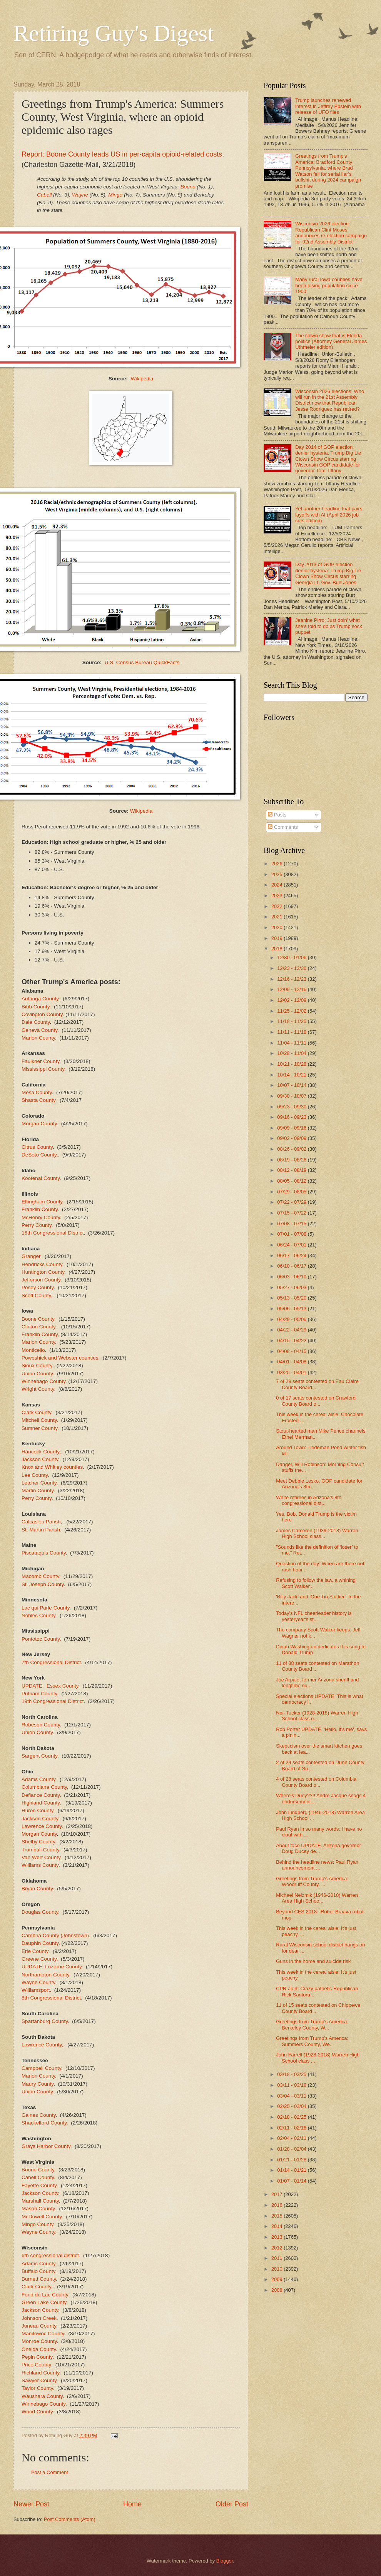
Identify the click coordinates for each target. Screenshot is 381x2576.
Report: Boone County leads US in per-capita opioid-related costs (122, 154)
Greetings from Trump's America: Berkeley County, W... (312, 2024)
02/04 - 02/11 (292, 2138)
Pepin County (37, 2357)
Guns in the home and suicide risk (313, 1961)
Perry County (37, 1498)
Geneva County (39, 1030)
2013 (277, 2237)
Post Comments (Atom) (69, 2519)
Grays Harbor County (46, 2146)
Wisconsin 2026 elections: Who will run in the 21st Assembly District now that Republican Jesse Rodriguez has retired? (329, 400)
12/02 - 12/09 (292, 1000)
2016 (277, 2205)
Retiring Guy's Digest (113, 33)
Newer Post (31, 2504)
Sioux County (37, 1365)
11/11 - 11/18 (292, 1032)
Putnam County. (40, 1693)
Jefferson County (41, 1280)
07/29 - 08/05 (292, 1192)
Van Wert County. (42, 1857)
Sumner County (39, 1428)
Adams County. (39, 2263)
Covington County (42, 1014)
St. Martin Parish (41, 1530)
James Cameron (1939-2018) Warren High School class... (317, 1533)
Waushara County (42, 2396)
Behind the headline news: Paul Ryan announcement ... (317, 1865)
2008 (277, 2290)
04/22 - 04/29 (292, 1330)
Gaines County (38, 2115)
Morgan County (39, 1123)
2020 (277, 927)
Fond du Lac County (45, 2295)
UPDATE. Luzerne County (52, 1966)
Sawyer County (39, 2380)
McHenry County (41, 1217)
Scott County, (37, 1295)
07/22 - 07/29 (292, 1202)
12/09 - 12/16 (292, 989)
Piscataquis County (44, 1553)
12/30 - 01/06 (292, 957)
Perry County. (37, 1225)
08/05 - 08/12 (292, 1181)
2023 (277, 895)
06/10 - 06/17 (292, 1266)
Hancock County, (41, 1452)
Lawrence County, (42, 2045)
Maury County (37, 2084)
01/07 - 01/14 (292, 2181)
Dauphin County (40, 1943)
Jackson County (40, 1459)
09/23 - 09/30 (292, 1107)
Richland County (40, 2373)
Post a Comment (49, 2472)
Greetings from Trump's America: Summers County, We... (312, 2041)
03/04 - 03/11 (292, 2096)
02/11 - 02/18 (292, 2128)
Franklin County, (40, 1334)
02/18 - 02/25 (292, 2117)
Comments (283, 827)
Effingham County (42, 1202)
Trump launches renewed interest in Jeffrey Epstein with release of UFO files (328, 106)
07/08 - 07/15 (292, 1223)
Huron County (37, 1810)
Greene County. (40, 1959)
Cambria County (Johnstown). (56, 1935)
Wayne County (38, 1982)
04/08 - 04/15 (292, 1351)
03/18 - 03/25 (292, 2074)
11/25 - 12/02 (292, 1011)
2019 (277, 938)
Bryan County (37, 1888)
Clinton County (38, 1327)
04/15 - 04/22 (292, 1340)
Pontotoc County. (41, 1639)
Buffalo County (38, 2271)
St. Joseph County (43, 1584)
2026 (277, 863)
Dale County (36, 1022)
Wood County (37, 2411)
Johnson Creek (39, 2318)
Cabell (44, 195)
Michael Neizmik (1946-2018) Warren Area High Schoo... (317, 1898)
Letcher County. (40, 1483)
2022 (277, 906)
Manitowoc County (43, 2333)
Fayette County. (40, 2185)
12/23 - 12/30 (292, 968)
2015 (277, 2216)
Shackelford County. (45, 2123)
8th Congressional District (51, 1998)
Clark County (36, 1412)
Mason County (38, 2208)
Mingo (115, 195)
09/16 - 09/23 (292, 1117)
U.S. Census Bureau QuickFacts (142, 662)
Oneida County (39, 2349)
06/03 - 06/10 (292, 1277)
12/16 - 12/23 (292, 979)
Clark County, (37, 2286)
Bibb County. (36, 1007)
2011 (277, 2258)
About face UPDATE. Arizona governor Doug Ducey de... (318, 1848)
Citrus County (37, 1147)
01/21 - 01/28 (292, 2160)
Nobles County (38, 1615)
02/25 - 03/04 (292, 2106)
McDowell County (42, 2216)
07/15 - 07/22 (292, 1213)
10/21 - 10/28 (292, 1064)
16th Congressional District (53, 1233)
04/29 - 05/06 (292, 1319)
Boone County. (38, 1319)
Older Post (232, 2504)
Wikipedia (142, 379)
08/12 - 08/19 (292, 1170)
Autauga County (40, 998)
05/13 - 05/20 (292, 1298)
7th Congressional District (51, 1662)
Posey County (37, 1287)
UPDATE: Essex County (50, 1686)
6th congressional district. (51, 2255)
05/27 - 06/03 (292, 1287)
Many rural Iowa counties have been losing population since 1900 (329, 285)
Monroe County (39, 2341)
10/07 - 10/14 (292, 1085)
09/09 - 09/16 (292, 1128)
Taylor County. (38, 2388)
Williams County (40, 1865)
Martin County (37, 1490)
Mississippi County (43, 1069)
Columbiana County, (45, 1787)
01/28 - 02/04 (292, 2149)
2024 (277, 885)
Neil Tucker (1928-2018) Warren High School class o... (317, 1715)
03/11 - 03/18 (292, 2085)
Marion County (38, 1038)
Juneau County (39, 2326)
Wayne (80, 195)
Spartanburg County (45, 2021)
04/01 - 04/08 (292, 1362)
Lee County (35, 1475)
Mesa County (37, 1092)
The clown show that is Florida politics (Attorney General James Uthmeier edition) (331, 341)
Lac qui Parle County (45, 1608)
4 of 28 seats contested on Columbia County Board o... (316, 1782)
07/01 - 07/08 (292, 1234)
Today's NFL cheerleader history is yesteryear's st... (314, 1616)
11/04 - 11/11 (292, 1043)
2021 (277, 917)
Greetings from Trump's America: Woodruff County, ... (312, 1881)
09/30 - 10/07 (292, 1096)
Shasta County (38, 1100)
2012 (277, 2248)
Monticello (33, 1350)
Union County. (38, 1373)
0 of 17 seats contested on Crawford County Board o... (316, 1400)
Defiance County (41, 1795)
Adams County (38, 1779)
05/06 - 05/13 (292, 1308)
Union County (37, 1732)
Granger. (32, 1256)
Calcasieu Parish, (42, 1522)
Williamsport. (36, 1990)
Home (132, 2504)
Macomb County (40, 1576)
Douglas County (40, 1912)
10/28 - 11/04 (292, 1053)
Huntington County (43, 1272)
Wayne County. (39, 2232)
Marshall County (40, 2201)
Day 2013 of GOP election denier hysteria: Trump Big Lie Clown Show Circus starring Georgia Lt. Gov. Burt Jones (328, 573)
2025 (277, 874)
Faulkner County (40, 1061)
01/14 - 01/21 (292, 2170)
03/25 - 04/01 (292, 1372)
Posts (277, 815)
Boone (188, 187)
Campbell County (41, 2068)
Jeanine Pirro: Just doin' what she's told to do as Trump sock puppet (328, 626)
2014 (277, 2226)
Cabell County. (38, 2177)
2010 (277, 2269)
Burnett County (39, 2279)
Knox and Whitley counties (52, 1467)
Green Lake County (44, 2302)
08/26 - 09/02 (292, 1149)
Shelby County (38, 1842)
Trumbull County (40, 1850)
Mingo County (37, 2224)
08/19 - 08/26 (292, 1160)
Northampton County (45, 1975)
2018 (277, 948)
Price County (36, 2365)
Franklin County (40, 1209)
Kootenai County (41, 1178)
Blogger (224, 2561)
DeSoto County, (40, 1155)
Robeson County (41, 1725)
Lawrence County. (42, 1826)
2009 (277, 2279)
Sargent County (39, 1756)
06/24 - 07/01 (292, 1245)
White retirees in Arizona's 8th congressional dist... (308, 1500)
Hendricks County (42, 1264)
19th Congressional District (53, 1701)
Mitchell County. (40, 1420)
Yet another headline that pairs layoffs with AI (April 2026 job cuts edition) (328, 514)
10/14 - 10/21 (292, 1075)
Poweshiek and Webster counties (60, 1358)
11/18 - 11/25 (292, 1021)
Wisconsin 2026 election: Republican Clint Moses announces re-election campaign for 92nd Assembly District (331, 232)
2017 (277, 2194)
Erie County (35, 1951)
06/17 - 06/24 (292, 1255)
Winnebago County (43, 1381)
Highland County (41, 1803)
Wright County (38, 1389)
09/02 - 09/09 (292, 1138)
